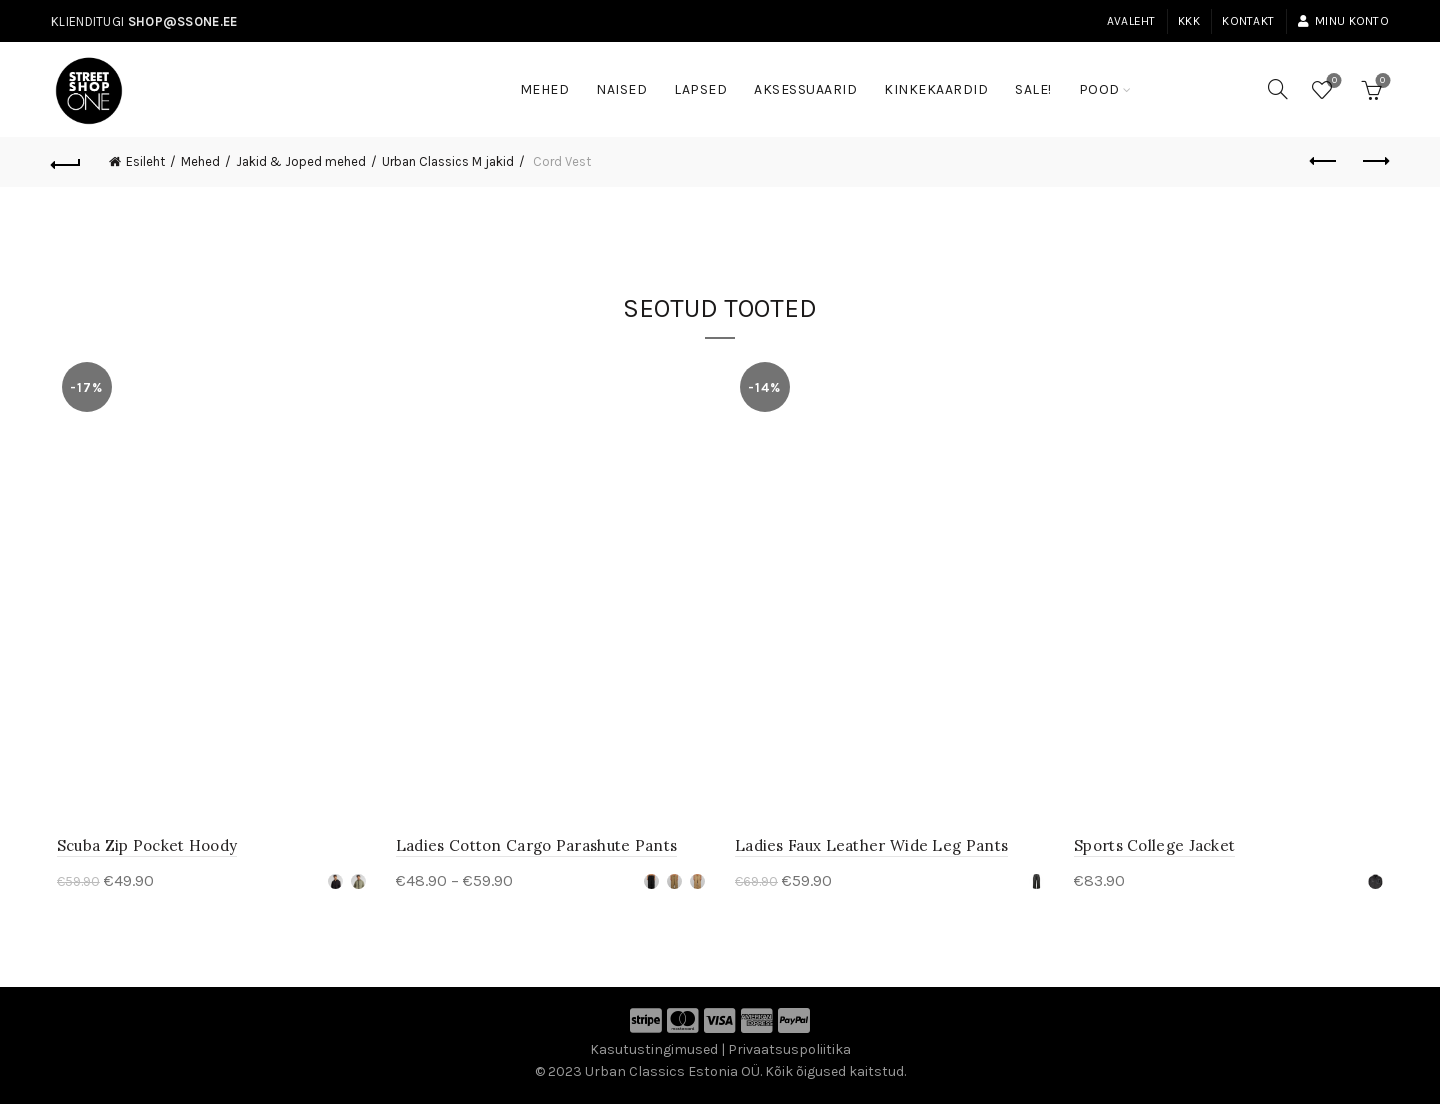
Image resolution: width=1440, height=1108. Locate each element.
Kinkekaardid (936, 89)
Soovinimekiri (1332, 81)
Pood (1099, 89)
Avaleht (1131, 21)
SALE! (1040, 80)
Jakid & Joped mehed (301, 161)
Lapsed (700, 89)
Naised (621, 89)
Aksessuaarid (805, 89)
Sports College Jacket (1157, 849)
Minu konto (1343, 21)
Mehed (545, 89)
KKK (1189, 21)
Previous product (1324, 161)
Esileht (145, 161)
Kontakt (1248, 21)
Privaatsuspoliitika (789, 1053)
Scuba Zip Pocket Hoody (141, 849)
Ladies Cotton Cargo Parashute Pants (534, 849)
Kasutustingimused (654, 1053)
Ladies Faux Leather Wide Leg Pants (871, 849)
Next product (1374, 161)
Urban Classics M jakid (448, 161)
